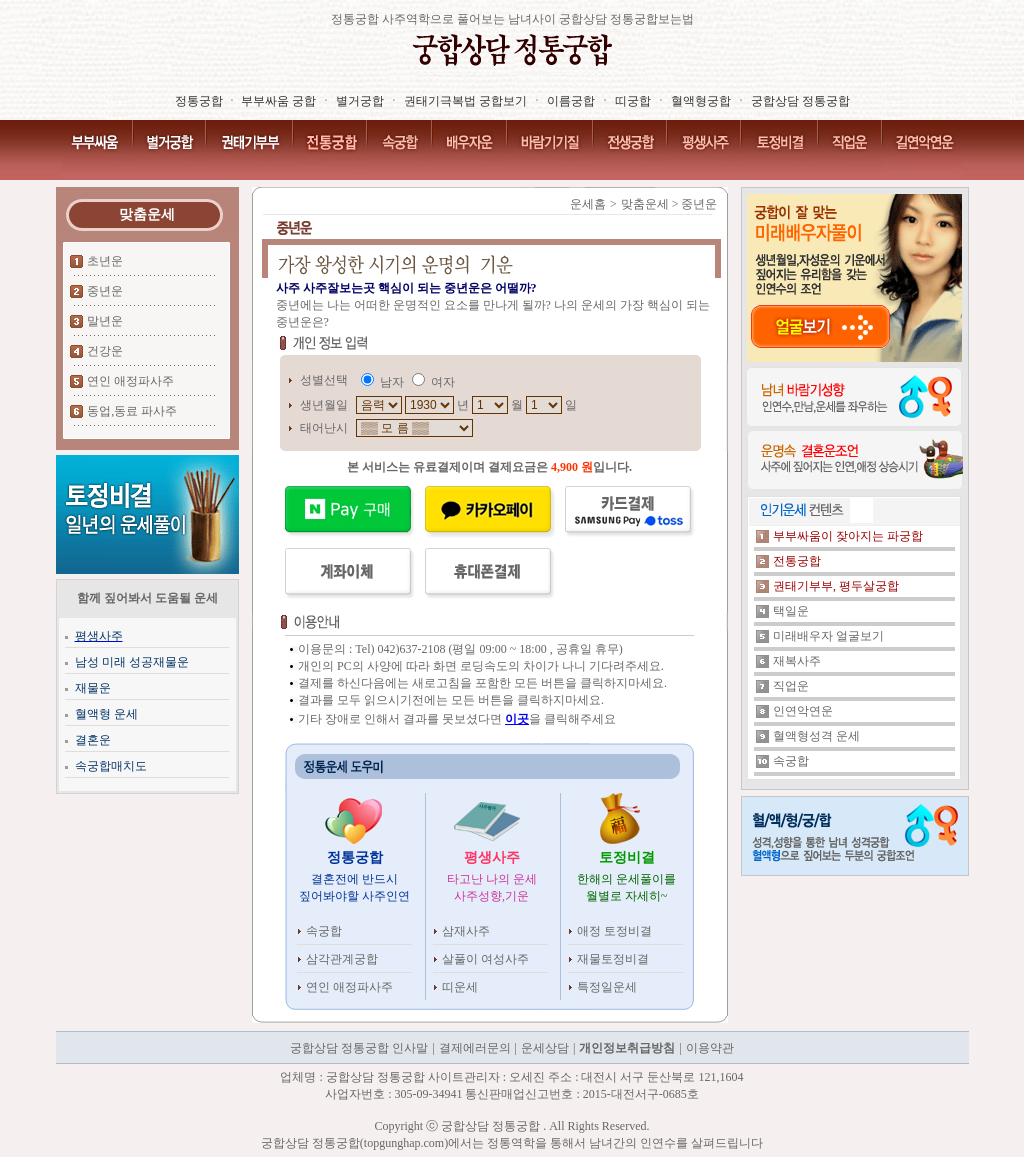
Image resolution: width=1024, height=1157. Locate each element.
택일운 (791, 611)
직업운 (791, 686)
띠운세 (460, 987)
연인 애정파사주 (130, 381)
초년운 (105, 261)
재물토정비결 (613, 959)
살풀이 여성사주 (485, 959)
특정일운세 (607, 987)
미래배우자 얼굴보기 (828, 636)
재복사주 (797, 661)
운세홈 (588, 204)
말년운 (105, 321)
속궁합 (324, 931)
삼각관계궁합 (342, 959)
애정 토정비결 (614, 931)
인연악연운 (803, 711)
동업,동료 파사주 (132, 411)
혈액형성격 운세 (816, 736)
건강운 (105, 351)
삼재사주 (466, 931)
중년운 (105, 291)
